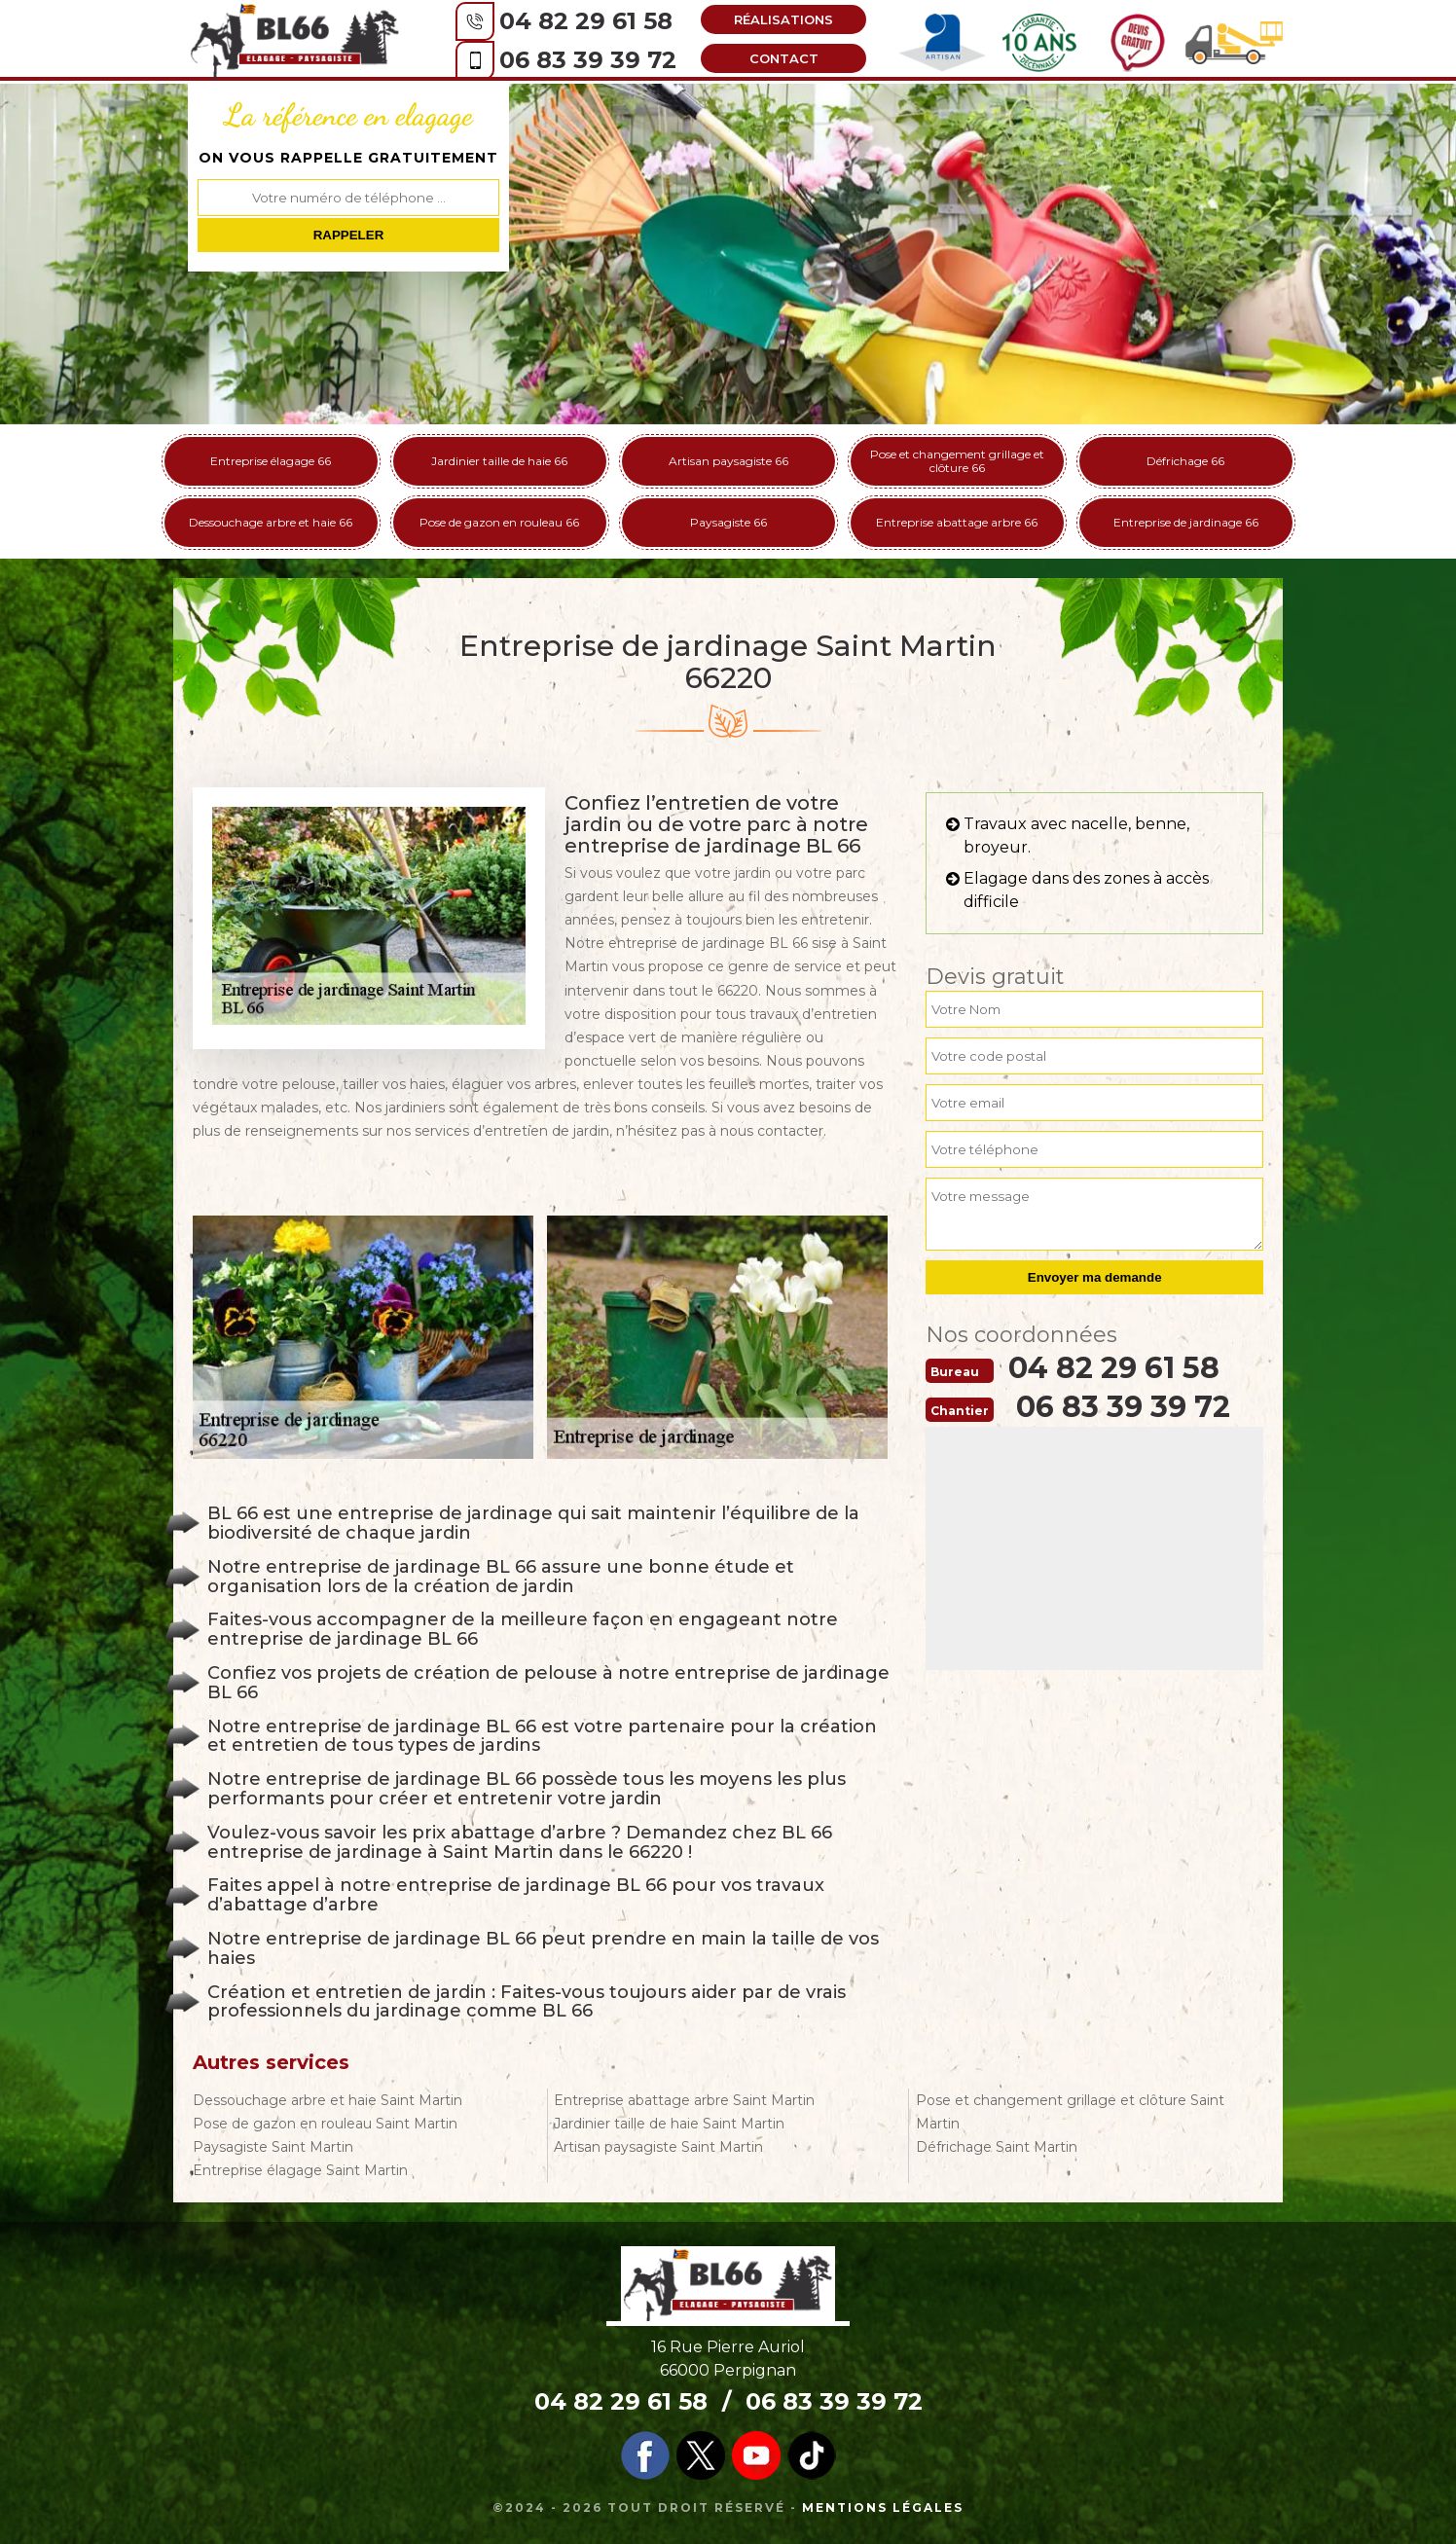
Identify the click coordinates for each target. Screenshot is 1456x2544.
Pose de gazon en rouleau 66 (499, 522)
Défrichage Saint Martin (996, 2147)
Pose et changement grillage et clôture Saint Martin (1070, 2111)
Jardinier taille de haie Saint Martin (669, 2123)
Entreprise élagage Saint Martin (300, 2170)
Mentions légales (883, 2507)
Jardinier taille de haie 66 (499, 461)
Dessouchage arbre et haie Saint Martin (327, 2100)
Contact (784, 58)
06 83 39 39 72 (587, 60)
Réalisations (783, 19)
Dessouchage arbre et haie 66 (270, 522)
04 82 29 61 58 (586, 21)
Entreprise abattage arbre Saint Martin (684, 2100)
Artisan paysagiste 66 (728, 461)
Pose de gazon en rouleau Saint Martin (325, 2123)
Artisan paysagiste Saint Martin (658, 2147)
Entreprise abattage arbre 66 (956, 522)
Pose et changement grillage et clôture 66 (957, 461)
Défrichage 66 (1185, 461)
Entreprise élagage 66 (270, 461)
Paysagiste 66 (728, 522)
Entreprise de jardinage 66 (1185, 522)
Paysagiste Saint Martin (273, 2147)
